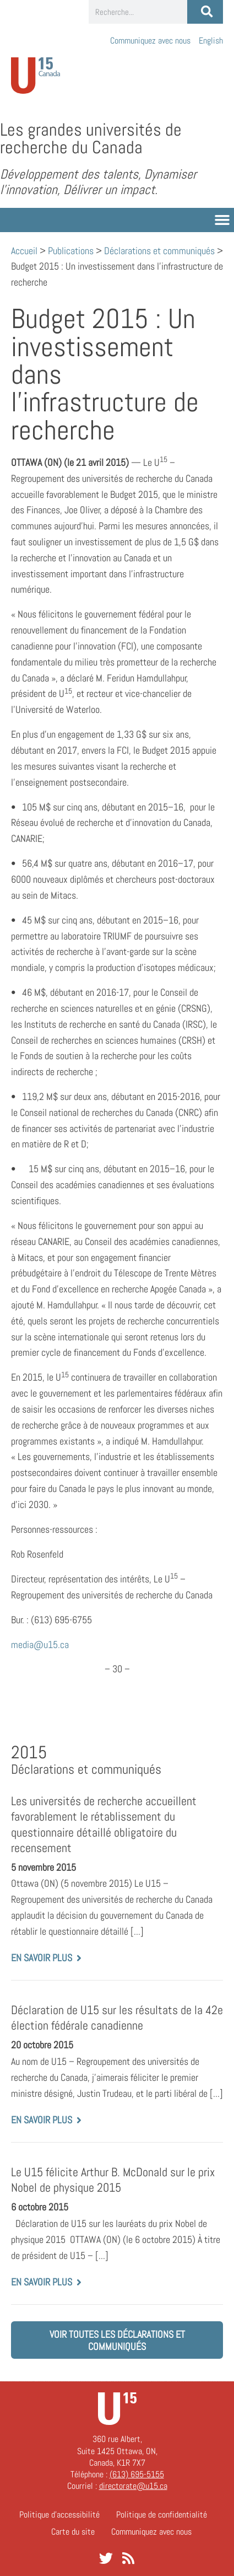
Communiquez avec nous (150, 40)
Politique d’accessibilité (59, 2514)
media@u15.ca (40, 1644)
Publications (71, 250)
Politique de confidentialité (161, 2514)
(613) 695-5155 (137, 2474)
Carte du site (73, 2531)
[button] (222, 220)
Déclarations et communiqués (159, 250)
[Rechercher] (205, 12)
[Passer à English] (211, 40)
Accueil (24, 250)
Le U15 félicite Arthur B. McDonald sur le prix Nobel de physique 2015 (113, 2180)
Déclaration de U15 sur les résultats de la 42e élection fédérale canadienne (117, 2018)
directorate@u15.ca (133, 2486)
